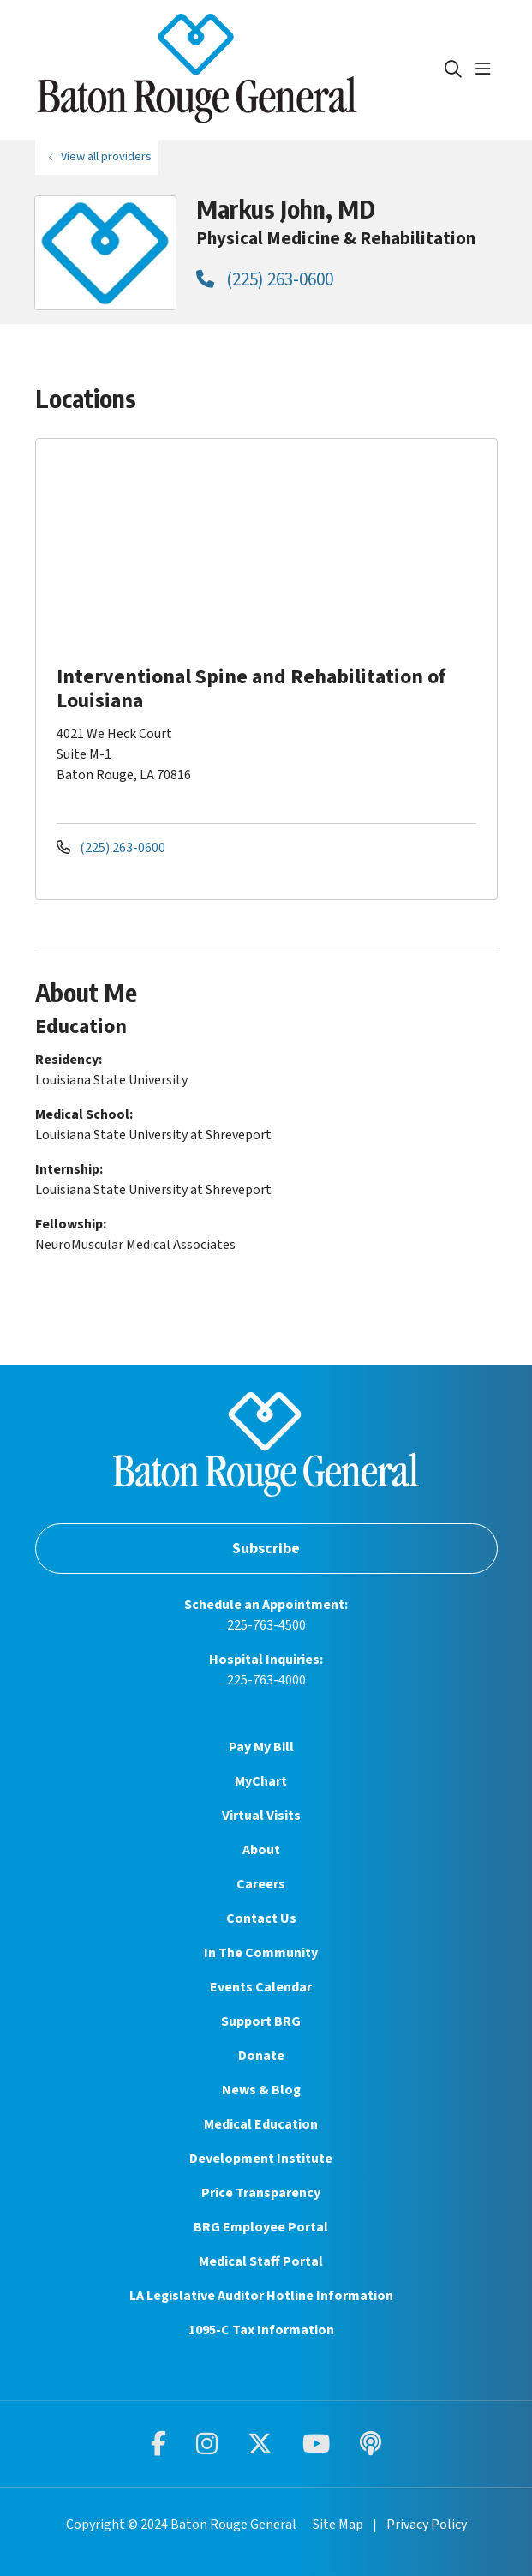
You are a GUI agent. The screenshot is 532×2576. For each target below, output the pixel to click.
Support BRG (261, 2021)
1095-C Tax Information (261, 2330)
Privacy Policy (426, 2524)
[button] (486, 69)
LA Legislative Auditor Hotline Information (261, 2295)
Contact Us (261, 1918)
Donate (261, 2055)
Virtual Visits (261, 1815)
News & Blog (261, 2090)
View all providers (106, 156)
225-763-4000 (266, 1680)
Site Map (338, 2524)
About (261, 1849)
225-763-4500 (266, 1625)
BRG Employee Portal (261, 2227)
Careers (260, 1884)
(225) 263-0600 (264, 279)
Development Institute (260, 2158)
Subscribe (266, 1548)
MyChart (261, 1781)
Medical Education (261, 2124)
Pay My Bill (261, 1747)
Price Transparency (260, 2192)
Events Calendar (261, 1987)
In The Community (261, 1952)
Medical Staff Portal (261, 2261)
